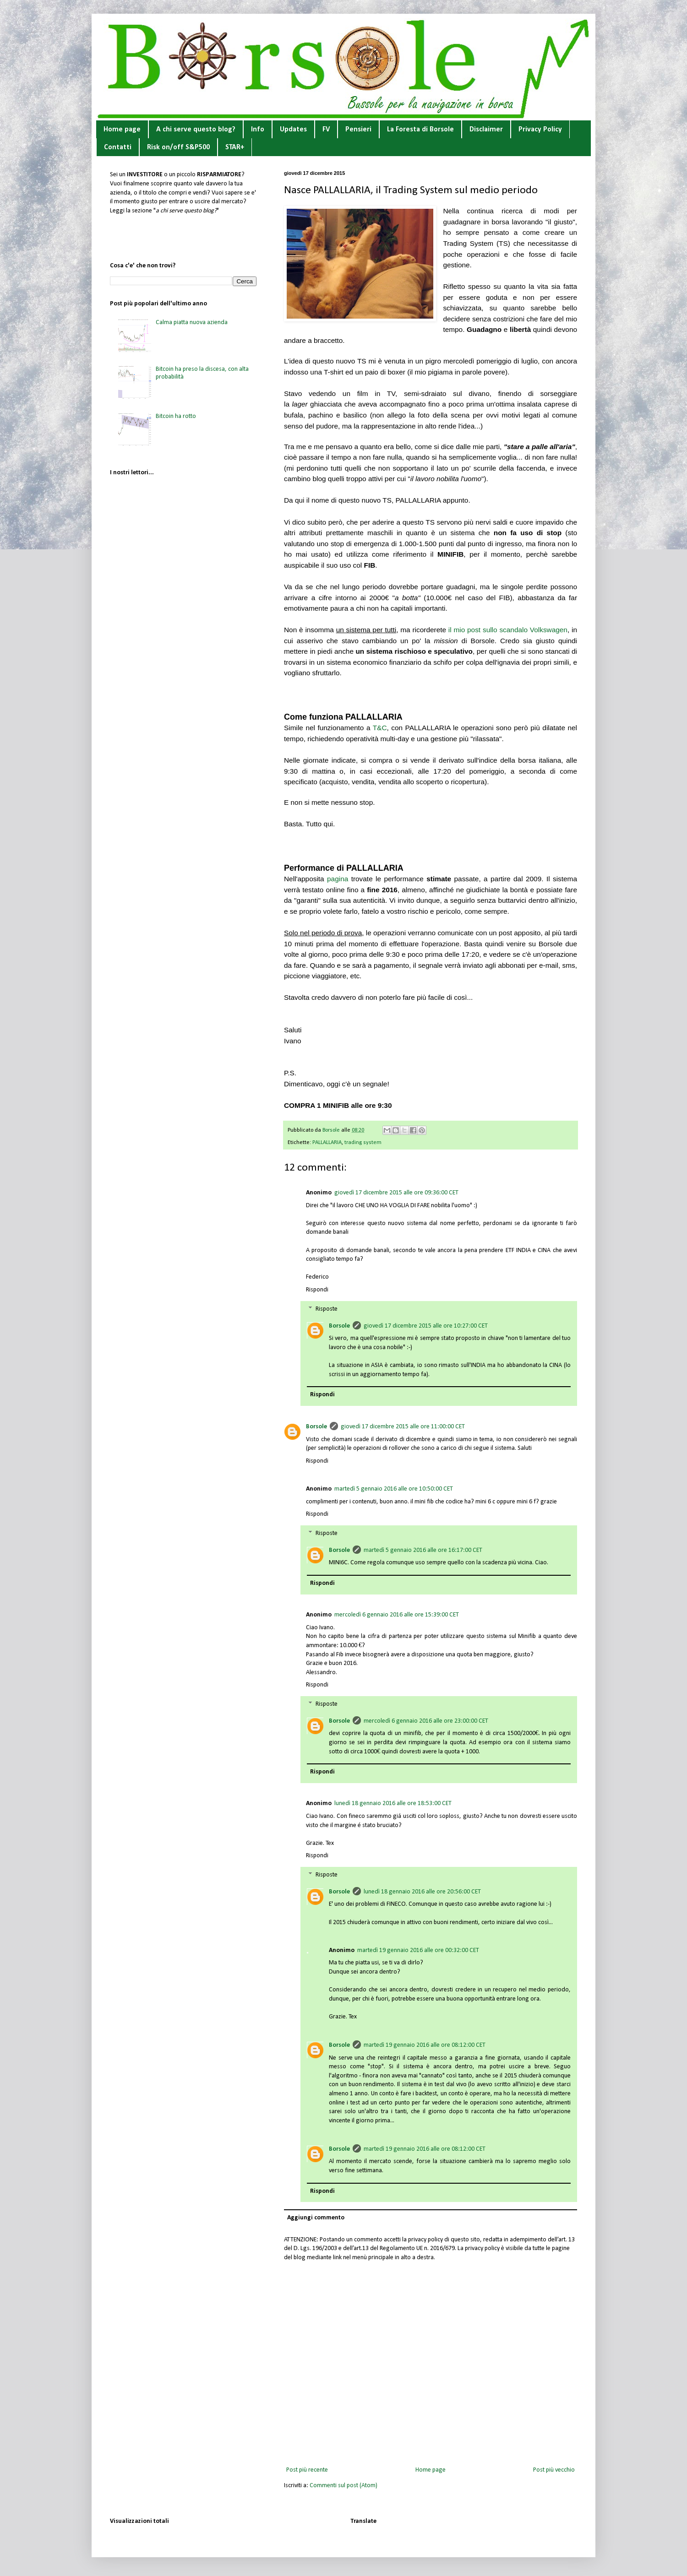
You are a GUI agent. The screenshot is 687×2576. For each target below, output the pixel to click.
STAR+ (234, 147)
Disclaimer (486, 129)
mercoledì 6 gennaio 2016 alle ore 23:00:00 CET (426, 1721)
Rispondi (317, 1289)
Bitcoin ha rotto (176, 416)
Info (257, 129)
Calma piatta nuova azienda (192, 322)
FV (326, 129)
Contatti (117, 147)
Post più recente (307, 2470)
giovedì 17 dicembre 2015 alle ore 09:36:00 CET (396, 1192)
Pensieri (358, 129)
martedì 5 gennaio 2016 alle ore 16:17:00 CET (423, 1550)
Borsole (339, 1326)
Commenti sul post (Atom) (343, 2485)
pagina (337, 879)
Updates (293, 129)
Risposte (327, 1309)
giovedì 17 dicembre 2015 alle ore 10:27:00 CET (426, 1326)
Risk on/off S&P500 (178, 147)
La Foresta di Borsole (420, 129)
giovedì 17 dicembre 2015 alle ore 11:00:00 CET (403, 1426)
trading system (363, 1142)
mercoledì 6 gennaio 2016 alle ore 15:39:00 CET (396, 1614)
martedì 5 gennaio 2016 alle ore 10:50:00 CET (393, 1489)
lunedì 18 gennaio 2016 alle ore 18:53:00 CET (393, 1803)
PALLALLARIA (327, 1142)
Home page (122, 129)
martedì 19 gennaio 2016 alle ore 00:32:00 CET (418, 1950)
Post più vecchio (554, 2470)
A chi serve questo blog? (195, 129)
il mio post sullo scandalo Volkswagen (507, 630)
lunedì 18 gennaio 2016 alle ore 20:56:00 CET (422, 1891)
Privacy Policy (540, 129)
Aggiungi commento (315, 2217)
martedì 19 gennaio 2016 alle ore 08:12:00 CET (424, 2045)
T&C (380, 728)
